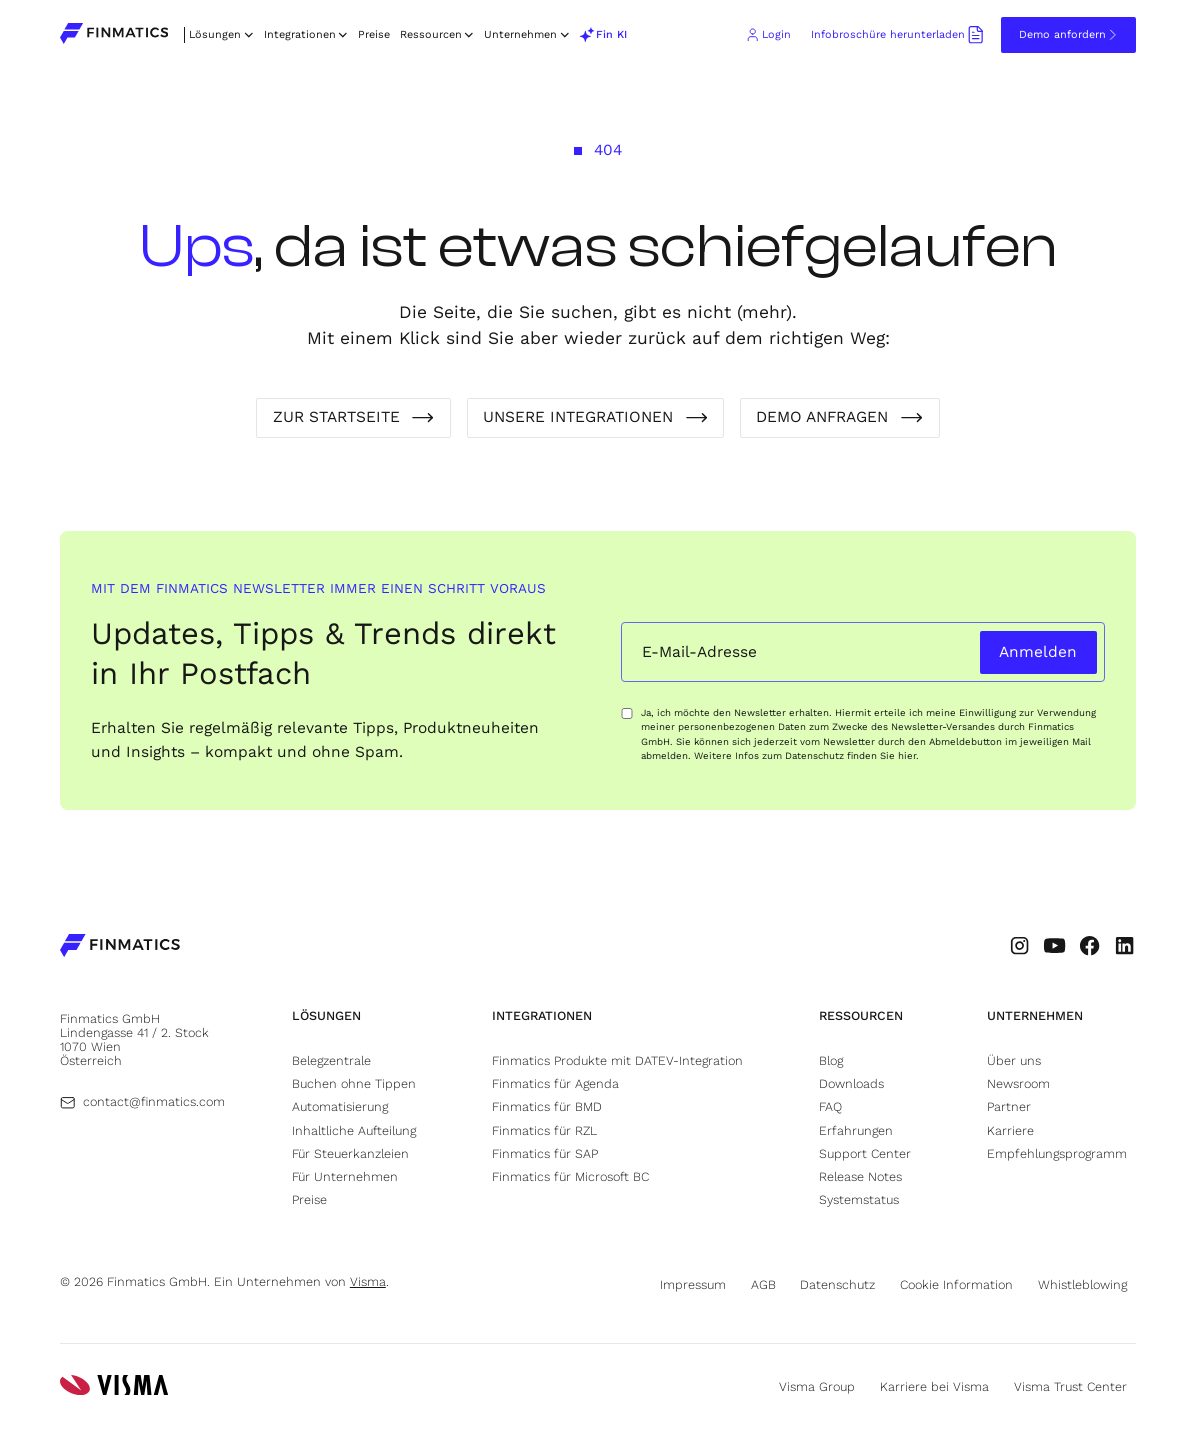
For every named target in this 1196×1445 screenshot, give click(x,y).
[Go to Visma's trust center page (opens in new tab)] (1075, 1386)
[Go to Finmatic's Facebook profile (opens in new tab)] (1089, 945)
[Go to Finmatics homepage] (120, 947)
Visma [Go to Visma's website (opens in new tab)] (368, 1281)
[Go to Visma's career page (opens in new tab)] (939, 1386)
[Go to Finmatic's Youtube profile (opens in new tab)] (1054, 945)
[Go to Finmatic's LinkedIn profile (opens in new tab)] (1124, 945)
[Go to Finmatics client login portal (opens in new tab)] (767, 35)
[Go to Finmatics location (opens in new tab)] (141, 1039)
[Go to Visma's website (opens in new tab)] (114, 1387)
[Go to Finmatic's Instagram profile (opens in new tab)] (1019, 945)
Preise (374, 34)
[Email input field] (797, 652)
